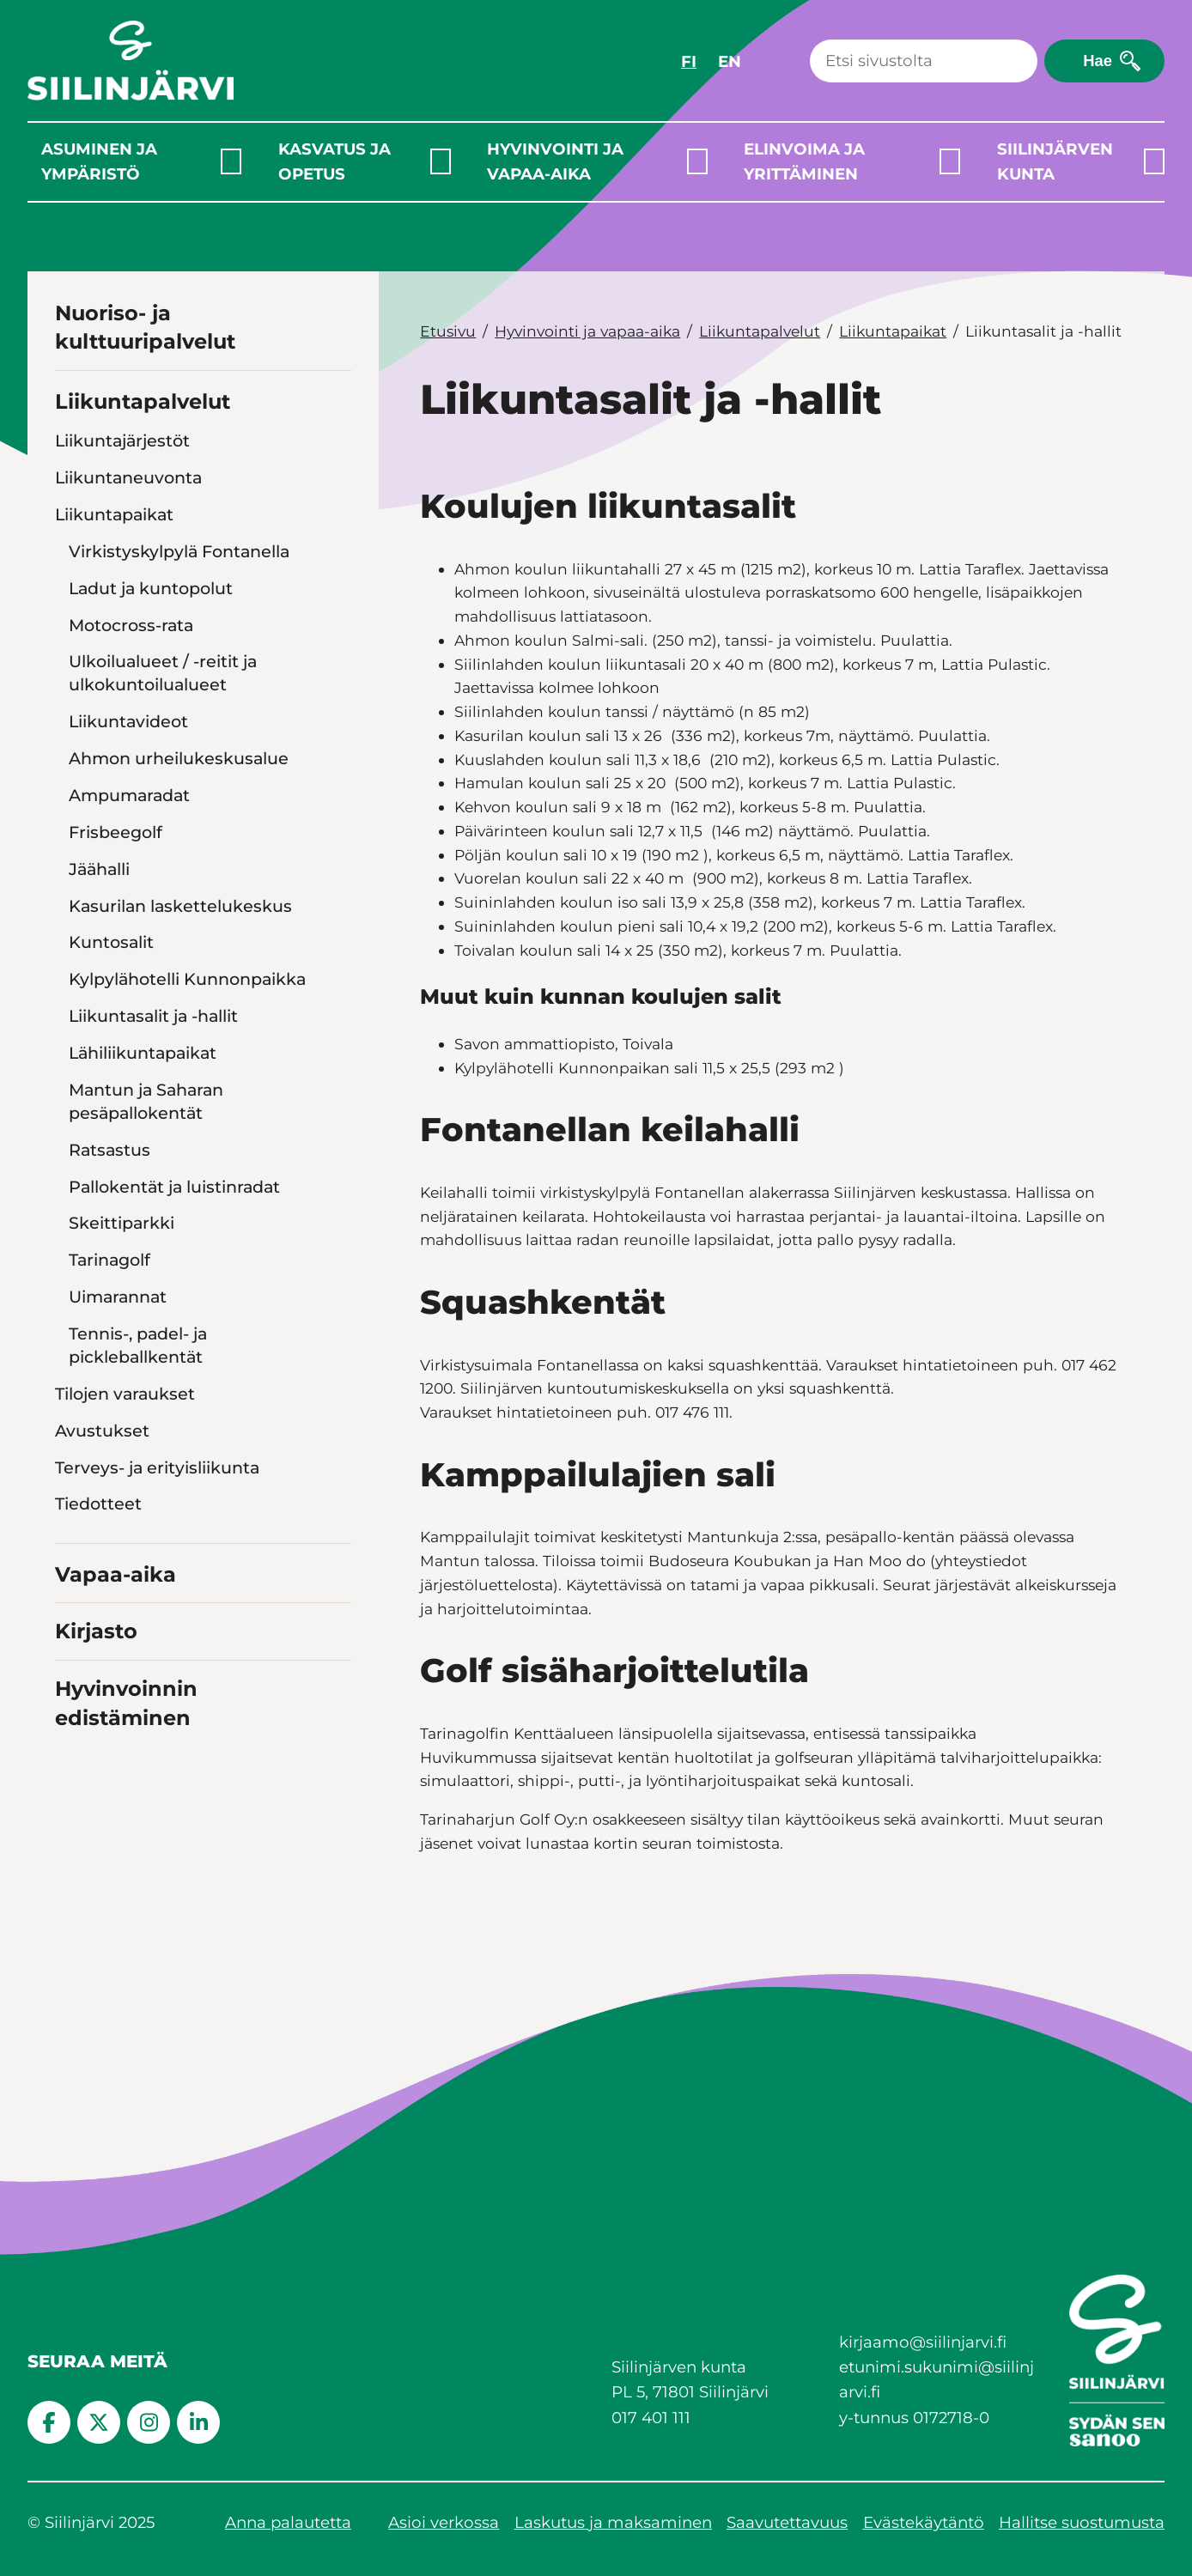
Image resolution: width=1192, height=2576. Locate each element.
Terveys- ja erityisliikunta (157, 1467)
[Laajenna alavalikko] (231, 161)
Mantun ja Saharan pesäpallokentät (146, 1101)
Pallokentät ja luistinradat (174, 1186)
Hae (1097, 61)
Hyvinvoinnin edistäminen (126, 1703)
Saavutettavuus (787, 2522)
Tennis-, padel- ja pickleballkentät (138, 1345)
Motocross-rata (131, 625)
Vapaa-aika (115, 1574)
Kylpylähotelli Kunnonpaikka (187, 979)
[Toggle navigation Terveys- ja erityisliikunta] (337, 1467)
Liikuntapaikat (114, 514)
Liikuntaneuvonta (128, 477)
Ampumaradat (129, 795)
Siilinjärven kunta (1055, 161)
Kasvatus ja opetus (334, 161)
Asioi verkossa (443, 2522)
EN (729, 61)
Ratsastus (109, 1149)
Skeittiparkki (121, 1222)
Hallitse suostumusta (1082, 2522)
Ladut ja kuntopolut (151, 588)
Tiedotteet (98, 1503)
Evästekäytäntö (923, 2522)
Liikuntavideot (128, 721)
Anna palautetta (288, 2522)
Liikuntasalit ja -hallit (153, 1015)
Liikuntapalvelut (142, 401)
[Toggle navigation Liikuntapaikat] (337, 514)
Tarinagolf (109, 1259)
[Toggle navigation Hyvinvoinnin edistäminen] (335, 1715)
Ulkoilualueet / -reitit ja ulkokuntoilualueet (163, 673)
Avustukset (102, 1430)
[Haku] (923, 60)
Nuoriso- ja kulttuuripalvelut (145, 328)
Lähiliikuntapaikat (142, 1052)
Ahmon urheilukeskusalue (179, 758)
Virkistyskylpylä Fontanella (179, 551)
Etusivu (448, 331)
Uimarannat (118, 1296)
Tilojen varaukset (125, 1393)
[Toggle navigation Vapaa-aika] (335, 1572)
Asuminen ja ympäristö (99, 161)
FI (688, 61)
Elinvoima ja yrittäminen (804, 161)
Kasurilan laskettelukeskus (180, 906)
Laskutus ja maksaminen (613, 2522)
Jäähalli (99, 869)
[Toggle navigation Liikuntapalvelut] (335, 399)
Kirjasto (96, 1631)
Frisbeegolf (115, 832)
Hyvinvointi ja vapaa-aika (555, 161)
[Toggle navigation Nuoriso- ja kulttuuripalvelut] (335, 339)
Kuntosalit (111, 942)
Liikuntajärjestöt (122, 440)
